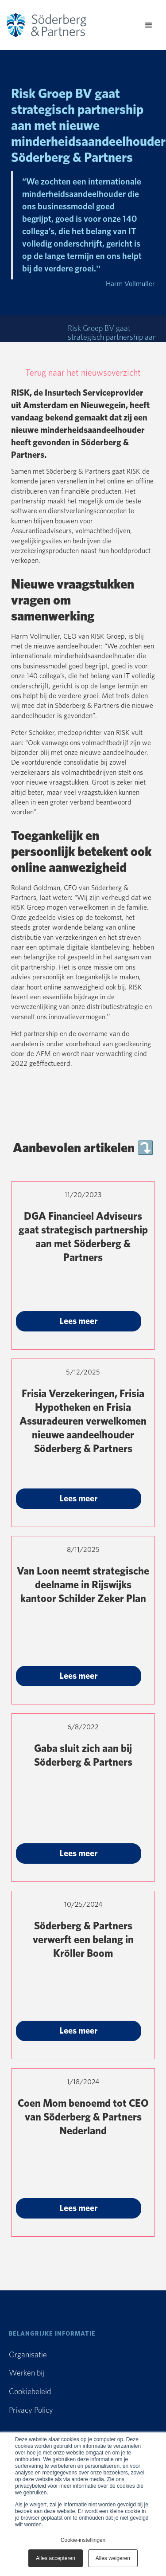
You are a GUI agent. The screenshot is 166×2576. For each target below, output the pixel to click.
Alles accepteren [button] (55, 2558)
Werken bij (26, 2373)
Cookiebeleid (30, 2392)
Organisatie (28, 2355)
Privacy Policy (31, 2411)
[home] (55, 25)
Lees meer (78, 1321)
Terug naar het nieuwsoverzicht (83, 373)
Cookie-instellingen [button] (83, 2540)
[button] (148, 25)
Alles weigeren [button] (113, 2558)
